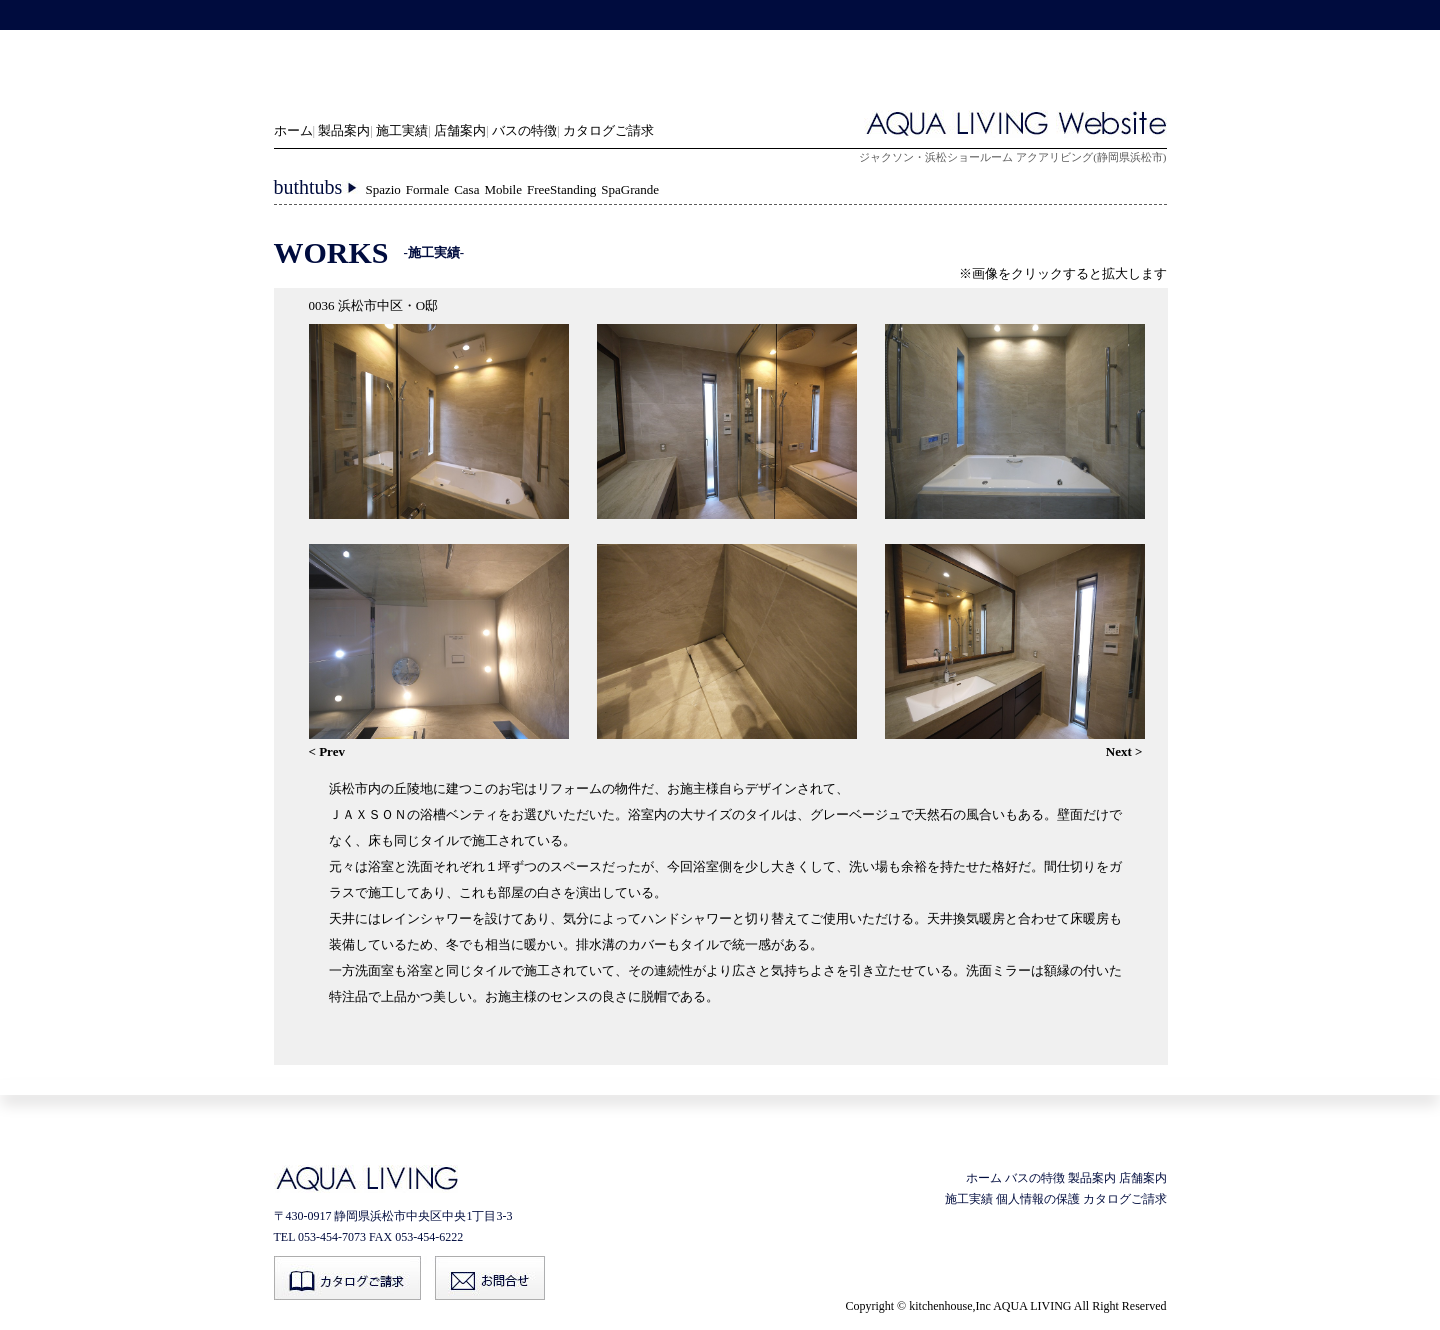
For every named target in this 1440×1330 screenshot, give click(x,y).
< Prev (327, 751)
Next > (1124, 751)
